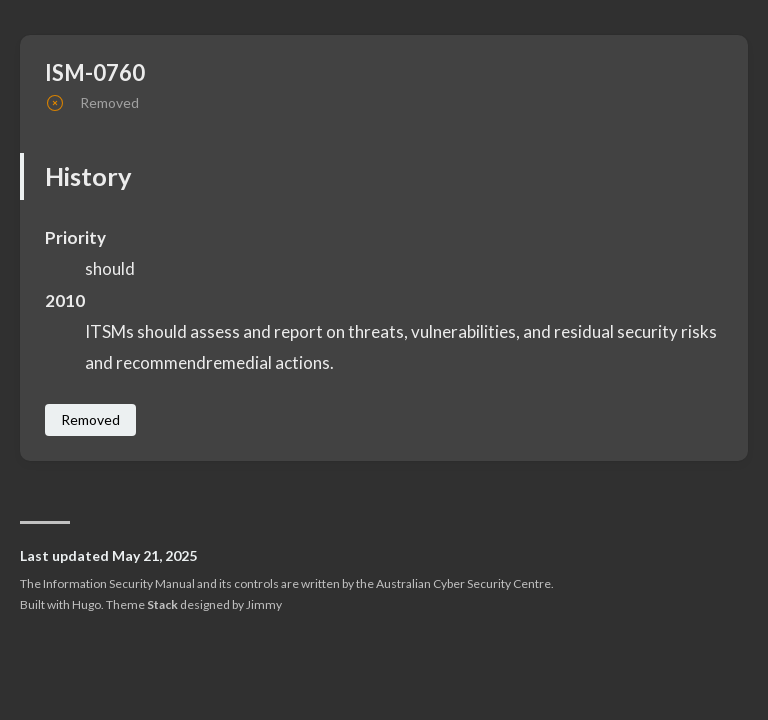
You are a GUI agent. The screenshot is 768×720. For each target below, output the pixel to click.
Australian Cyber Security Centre (463, 583)
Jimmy (264, 604)
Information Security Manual (119, 583)
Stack (162, 604)
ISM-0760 (95, 72)
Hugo (86, 604)
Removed (90, 419)
